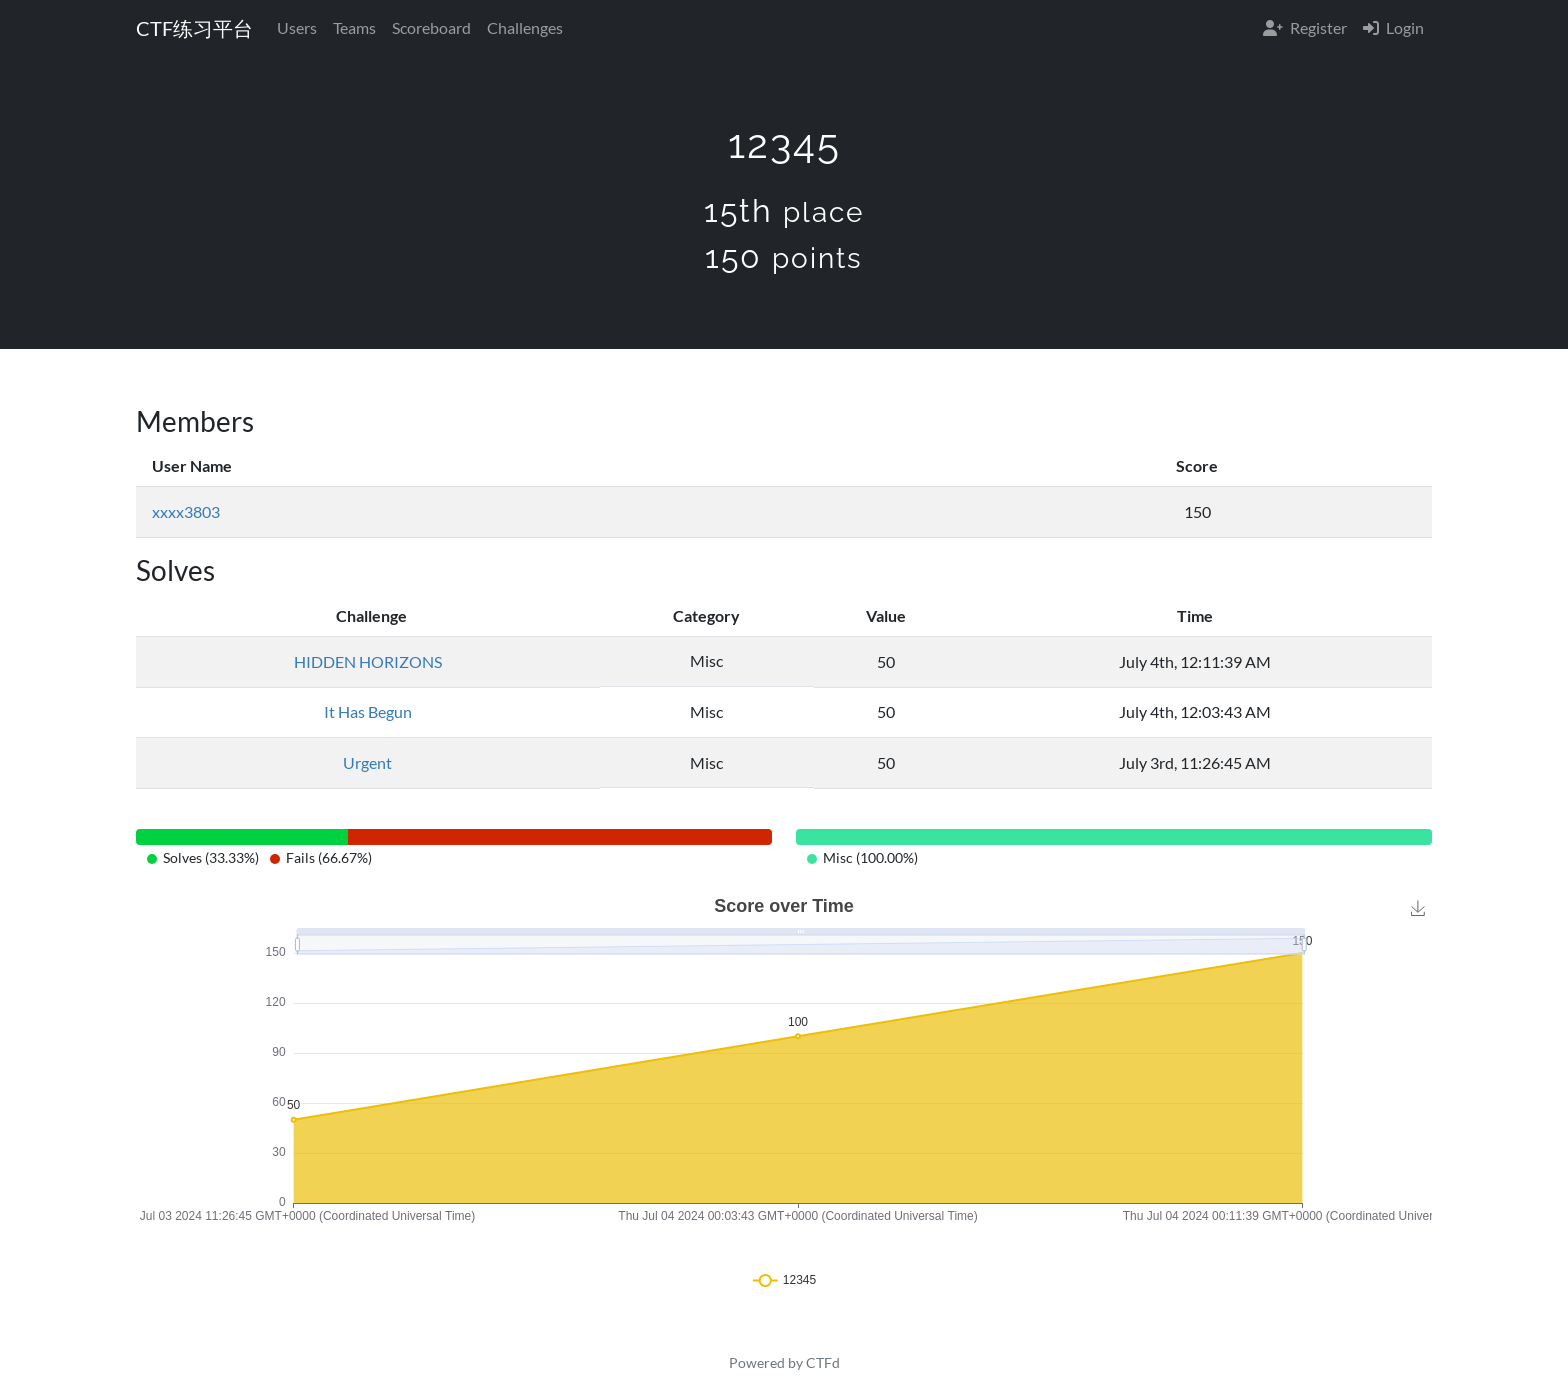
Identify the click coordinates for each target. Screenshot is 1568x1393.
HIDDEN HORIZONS (368, 661)
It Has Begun (368, 711)
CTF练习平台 (194, 28)
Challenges (525, 27)
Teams (354, 27)
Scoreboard (431, 27)
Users (297, 27)
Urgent (367, 762)
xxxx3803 (186, 511)
